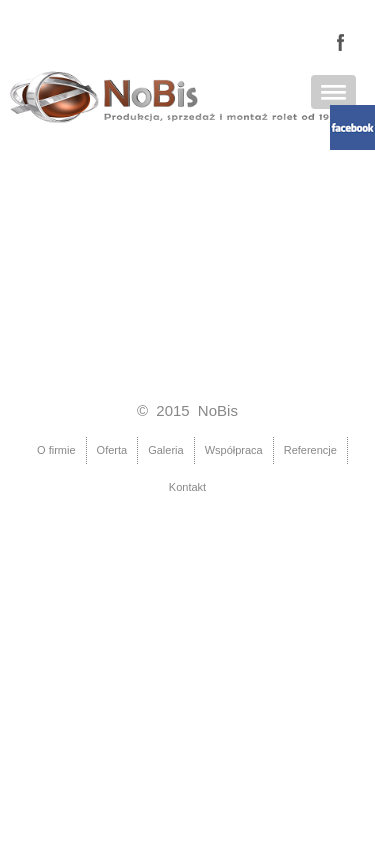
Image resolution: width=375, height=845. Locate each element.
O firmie (56, 450)
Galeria (165, 450)
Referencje (310, 450)
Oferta (112, 450)
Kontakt (187, 487)
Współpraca (234, 450)
